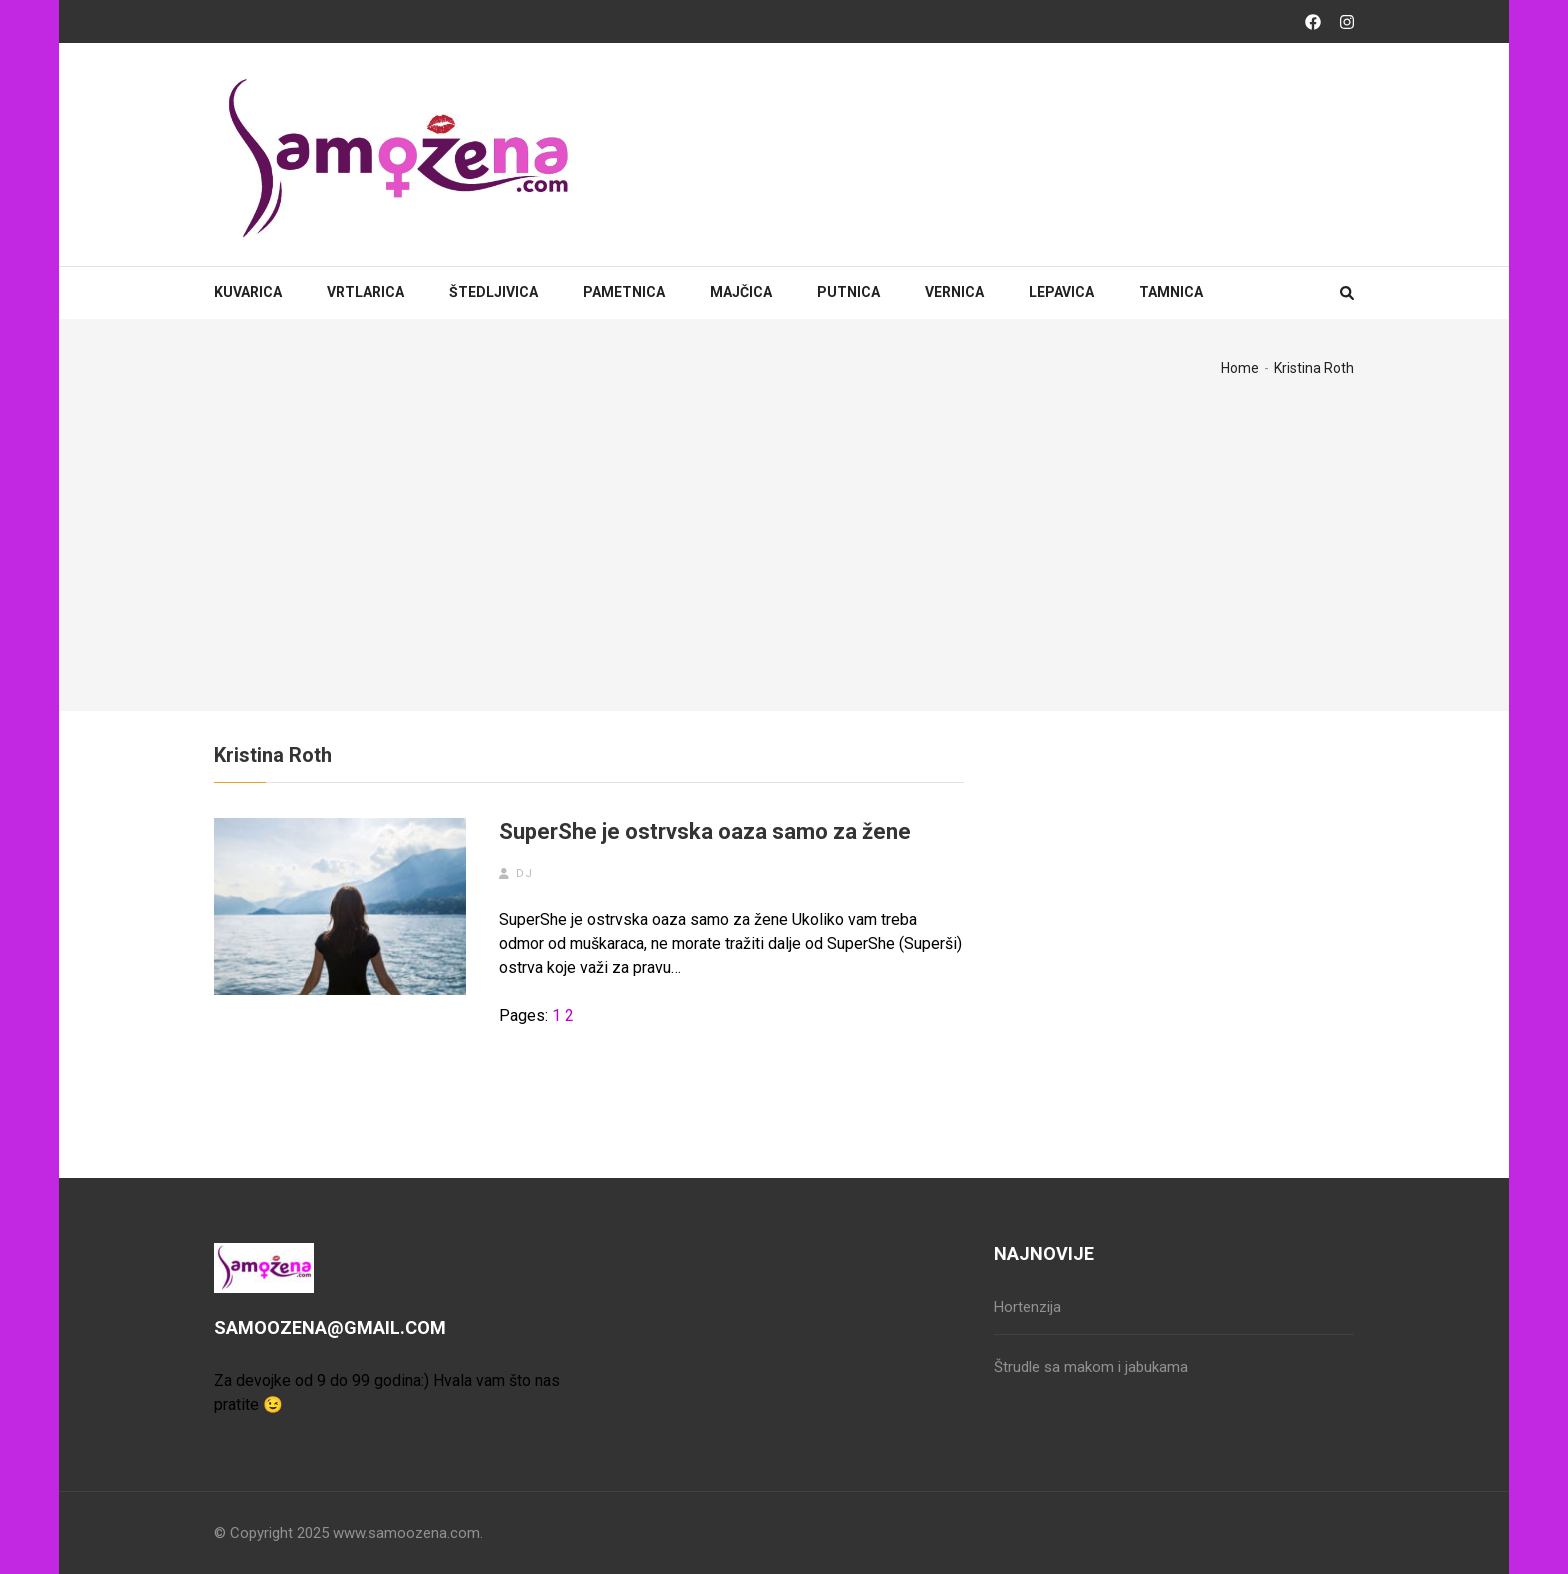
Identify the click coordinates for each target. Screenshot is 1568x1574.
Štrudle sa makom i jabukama (1091, 1367)
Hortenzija (1027, 1307)
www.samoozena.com (406, 1533)
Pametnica (624, 292)
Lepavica (1061, 292)
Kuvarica (248, 292)
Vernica (954, 292)
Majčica (741, 292)
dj (524, 873)
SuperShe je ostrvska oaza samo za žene (705, 831)
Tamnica (1171, 292)
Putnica (848, 292)
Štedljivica (493, 292)
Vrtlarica (365, 292)
